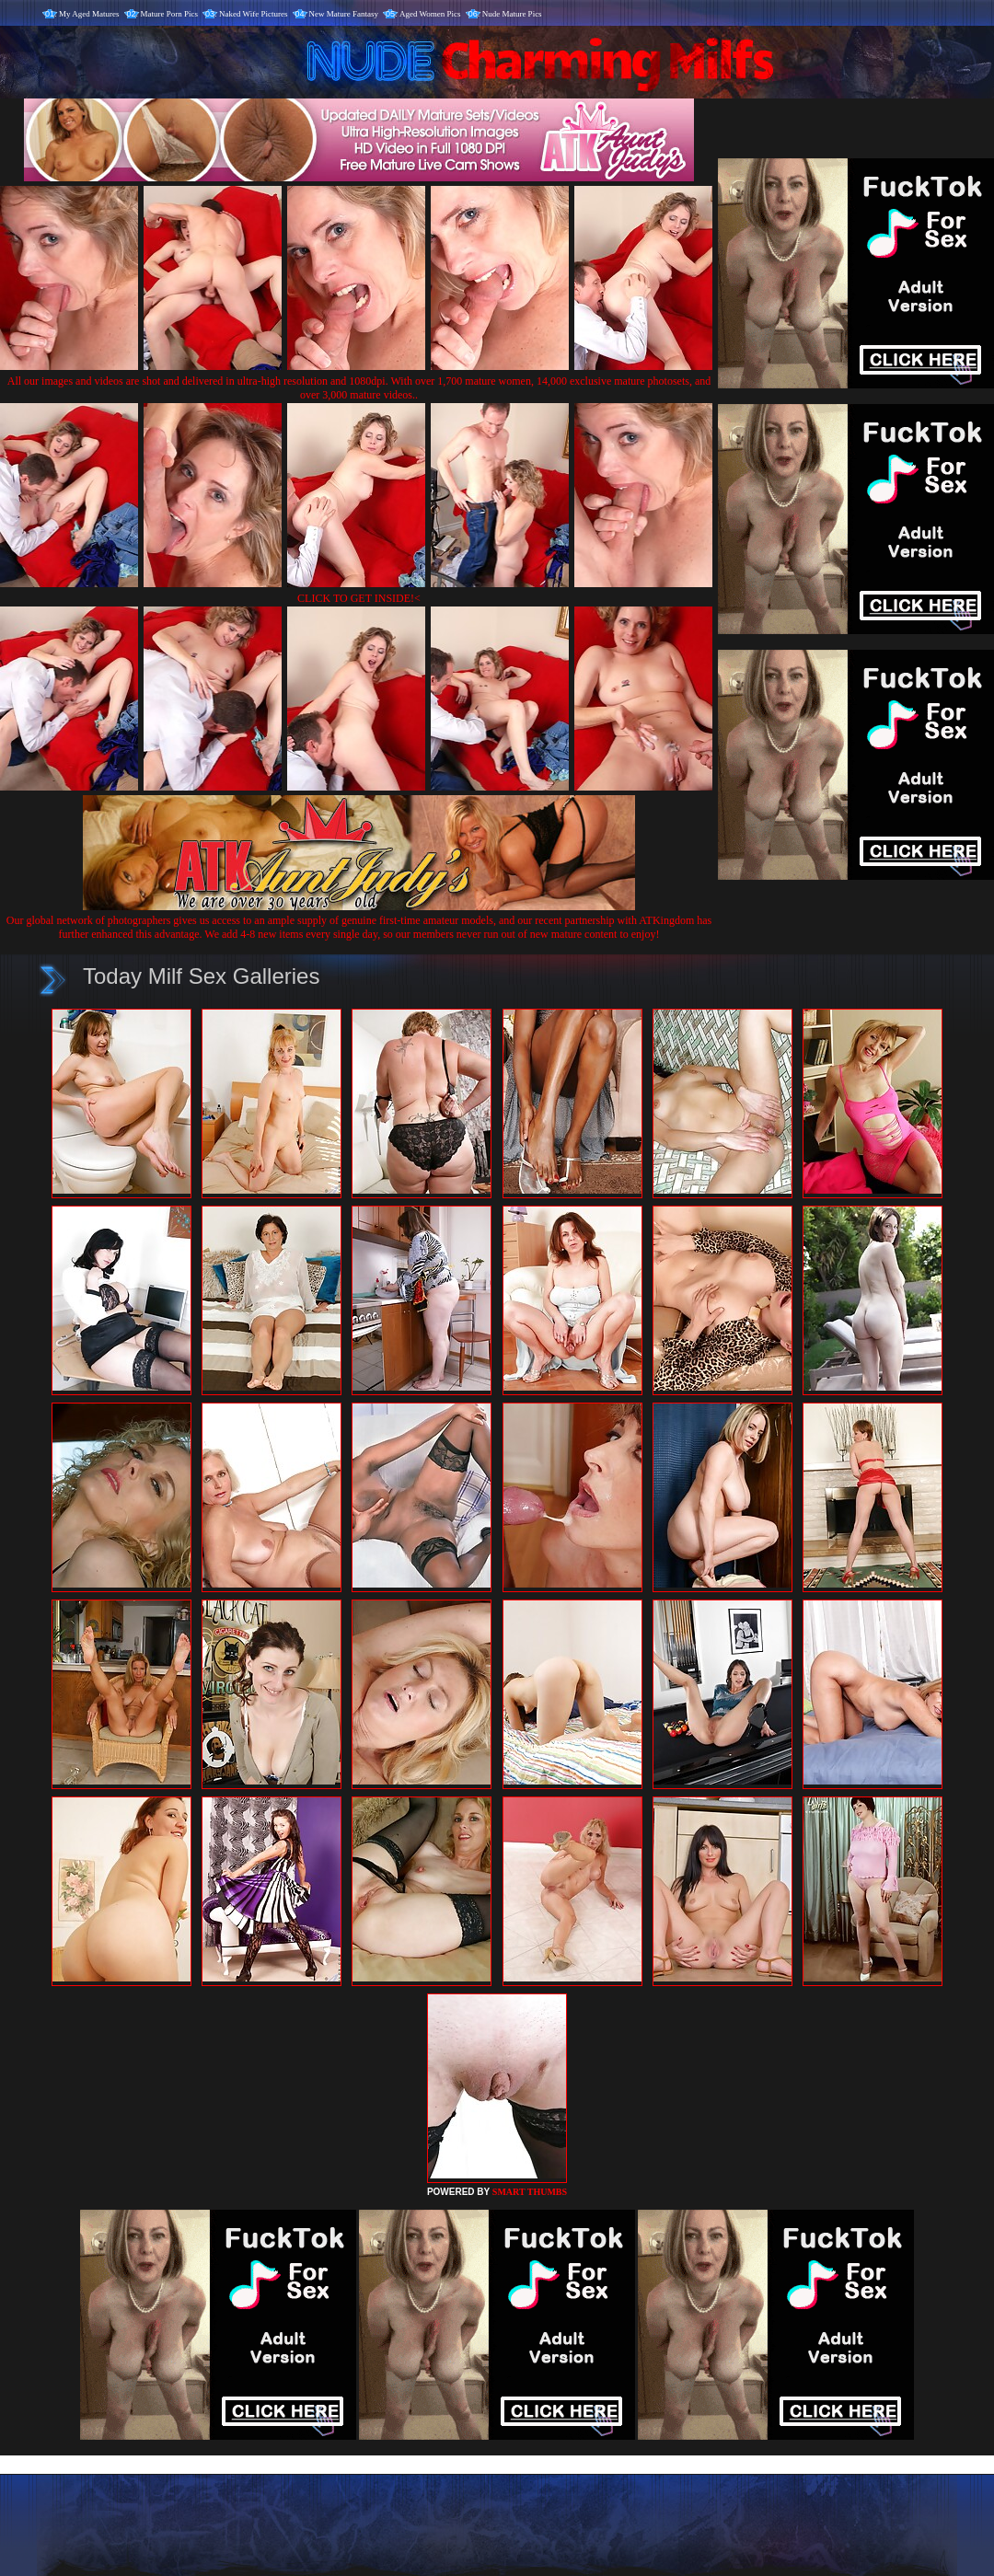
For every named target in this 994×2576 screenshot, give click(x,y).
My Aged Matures (89, 13)
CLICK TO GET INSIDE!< (359, 598)
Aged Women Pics (430, 13)
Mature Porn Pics (170, 13)
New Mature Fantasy (343, 13)
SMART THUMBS (529, 2192)
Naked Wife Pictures (253, 13)
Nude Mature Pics (512, 13)
